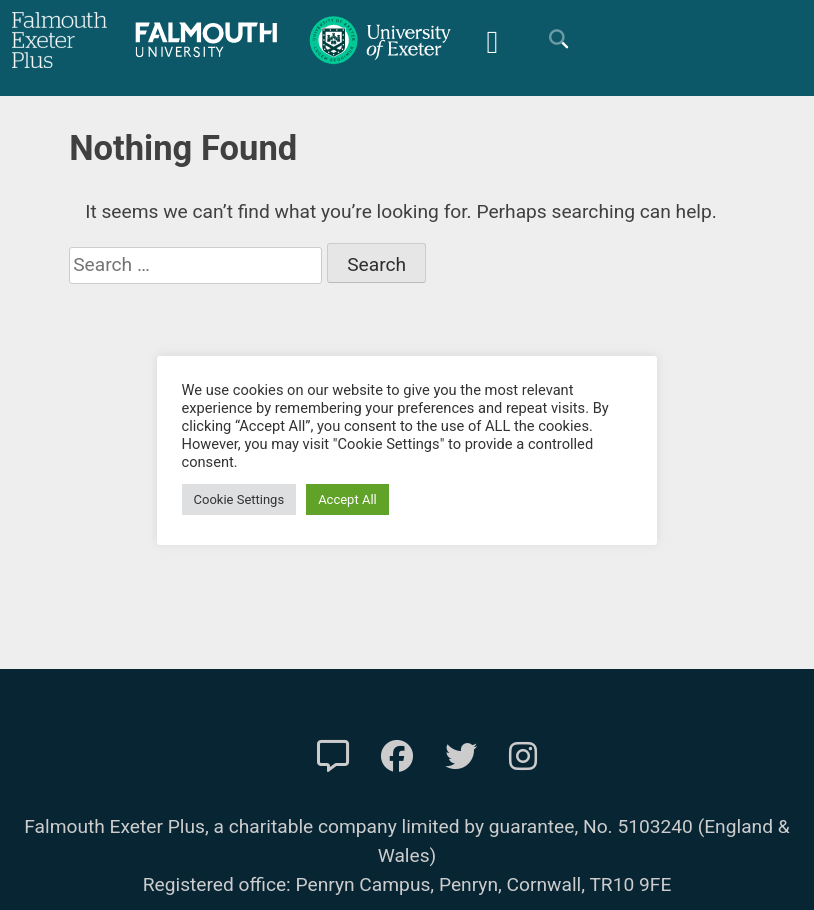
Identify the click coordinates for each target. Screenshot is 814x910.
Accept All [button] (348, 499)
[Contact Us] (333, 757)
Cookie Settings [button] (239, 499)
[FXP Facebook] (397, 757)
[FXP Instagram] (523, 757)
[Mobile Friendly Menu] (492, 39)
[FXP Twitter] (461, 757)
